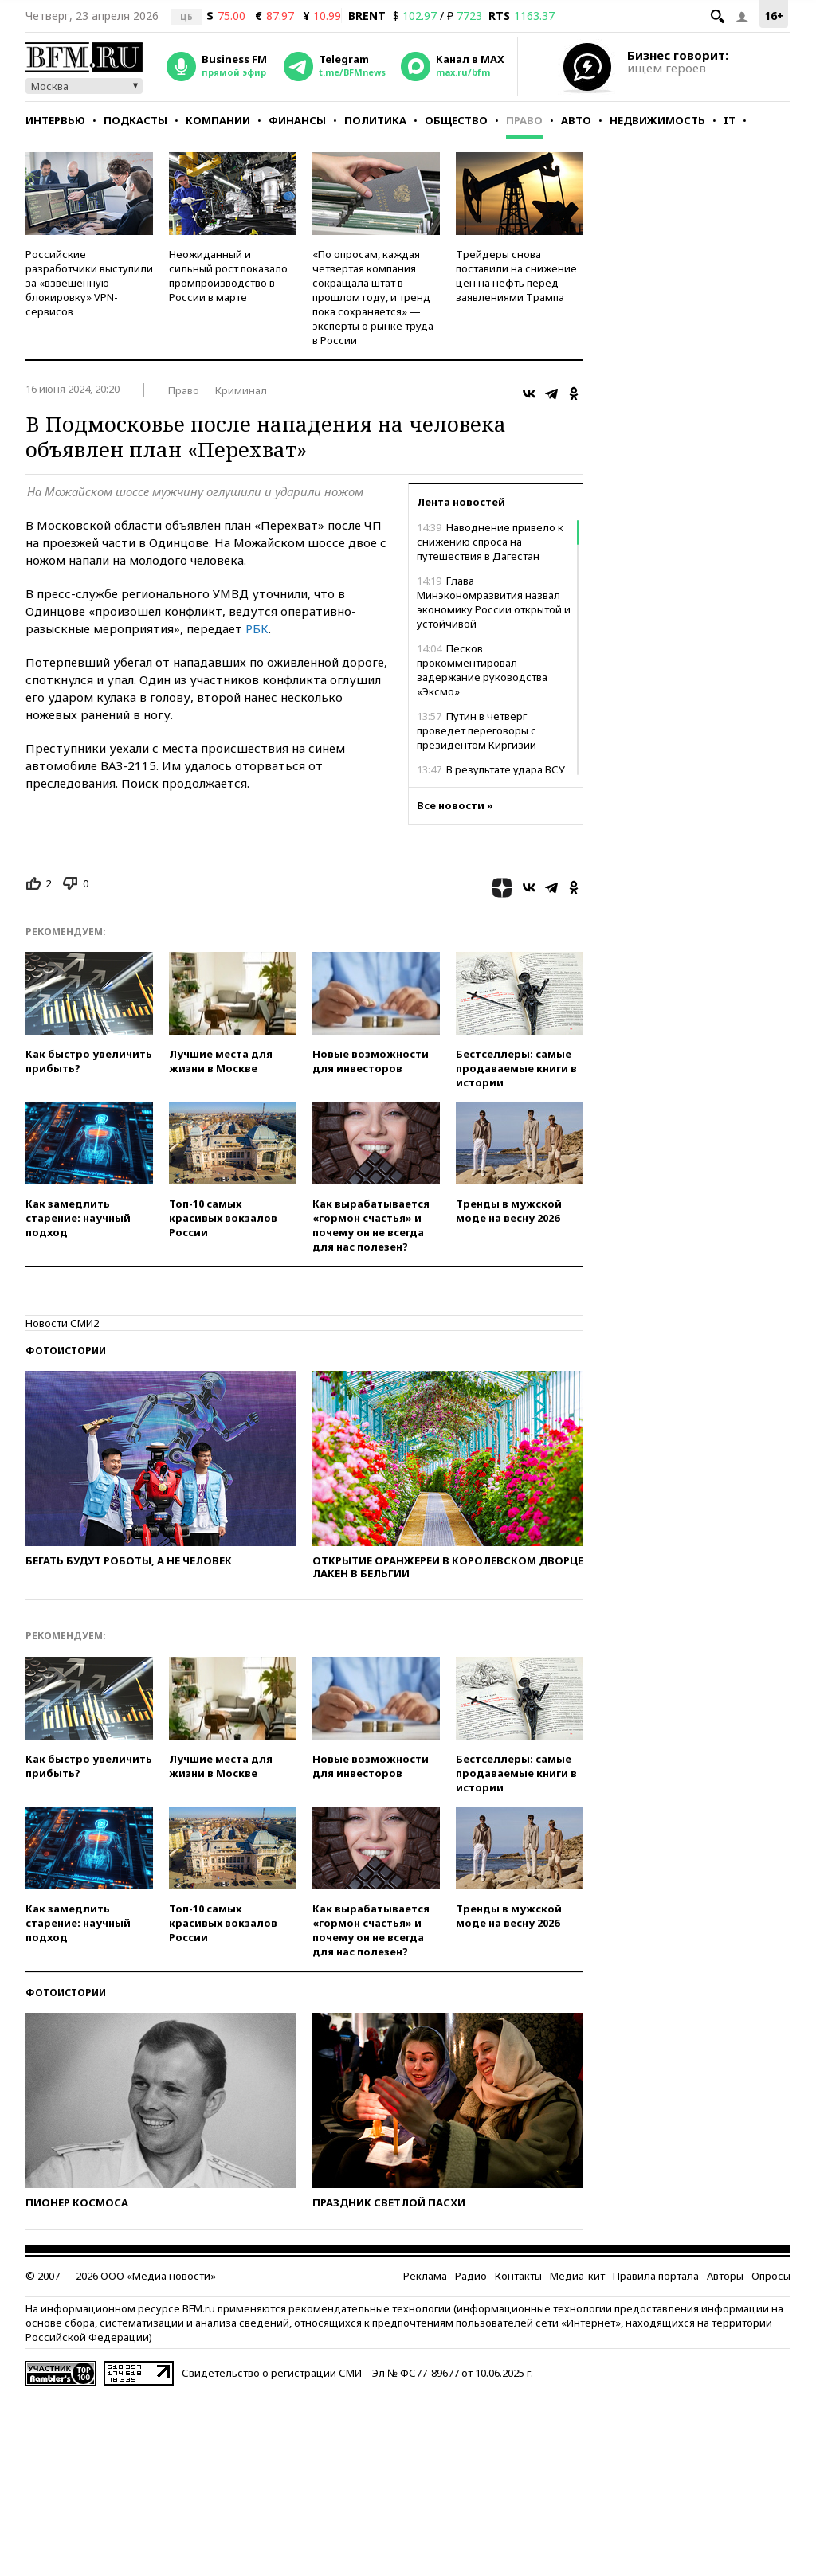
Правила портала (656, 2276)
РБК (257, 628)
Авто (576, 120)
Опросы (770, 2276)
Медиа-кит (577, 2276)
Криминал (241, 390)
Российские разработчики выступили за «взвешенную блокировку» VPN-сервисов (89, 283)
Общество (456, 120)
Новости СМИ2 (62, 1323)
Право (524, 120)
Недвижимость (657, 120)
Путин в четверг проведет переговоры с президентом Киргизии (476, 730)
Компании (218, 120)
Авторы (725, 2276)
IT (730, 120)
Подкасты (135, 120)
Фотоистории (66, 1350)
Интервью (55, 120)
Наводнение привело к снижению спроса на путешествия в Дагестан (490, 541)
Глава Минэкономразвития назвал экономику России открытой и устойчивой (494, 602)
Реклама (425, 2276)
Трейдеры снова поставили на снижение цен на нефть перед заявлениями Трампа (516, 275)
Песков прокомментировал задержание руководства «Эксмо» (482, 670)
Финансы (297, 120)
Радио (471, 2276)
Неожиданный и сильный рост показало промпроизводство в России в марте (228, 275)
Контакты (518, 2276)
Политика (375, 120)
